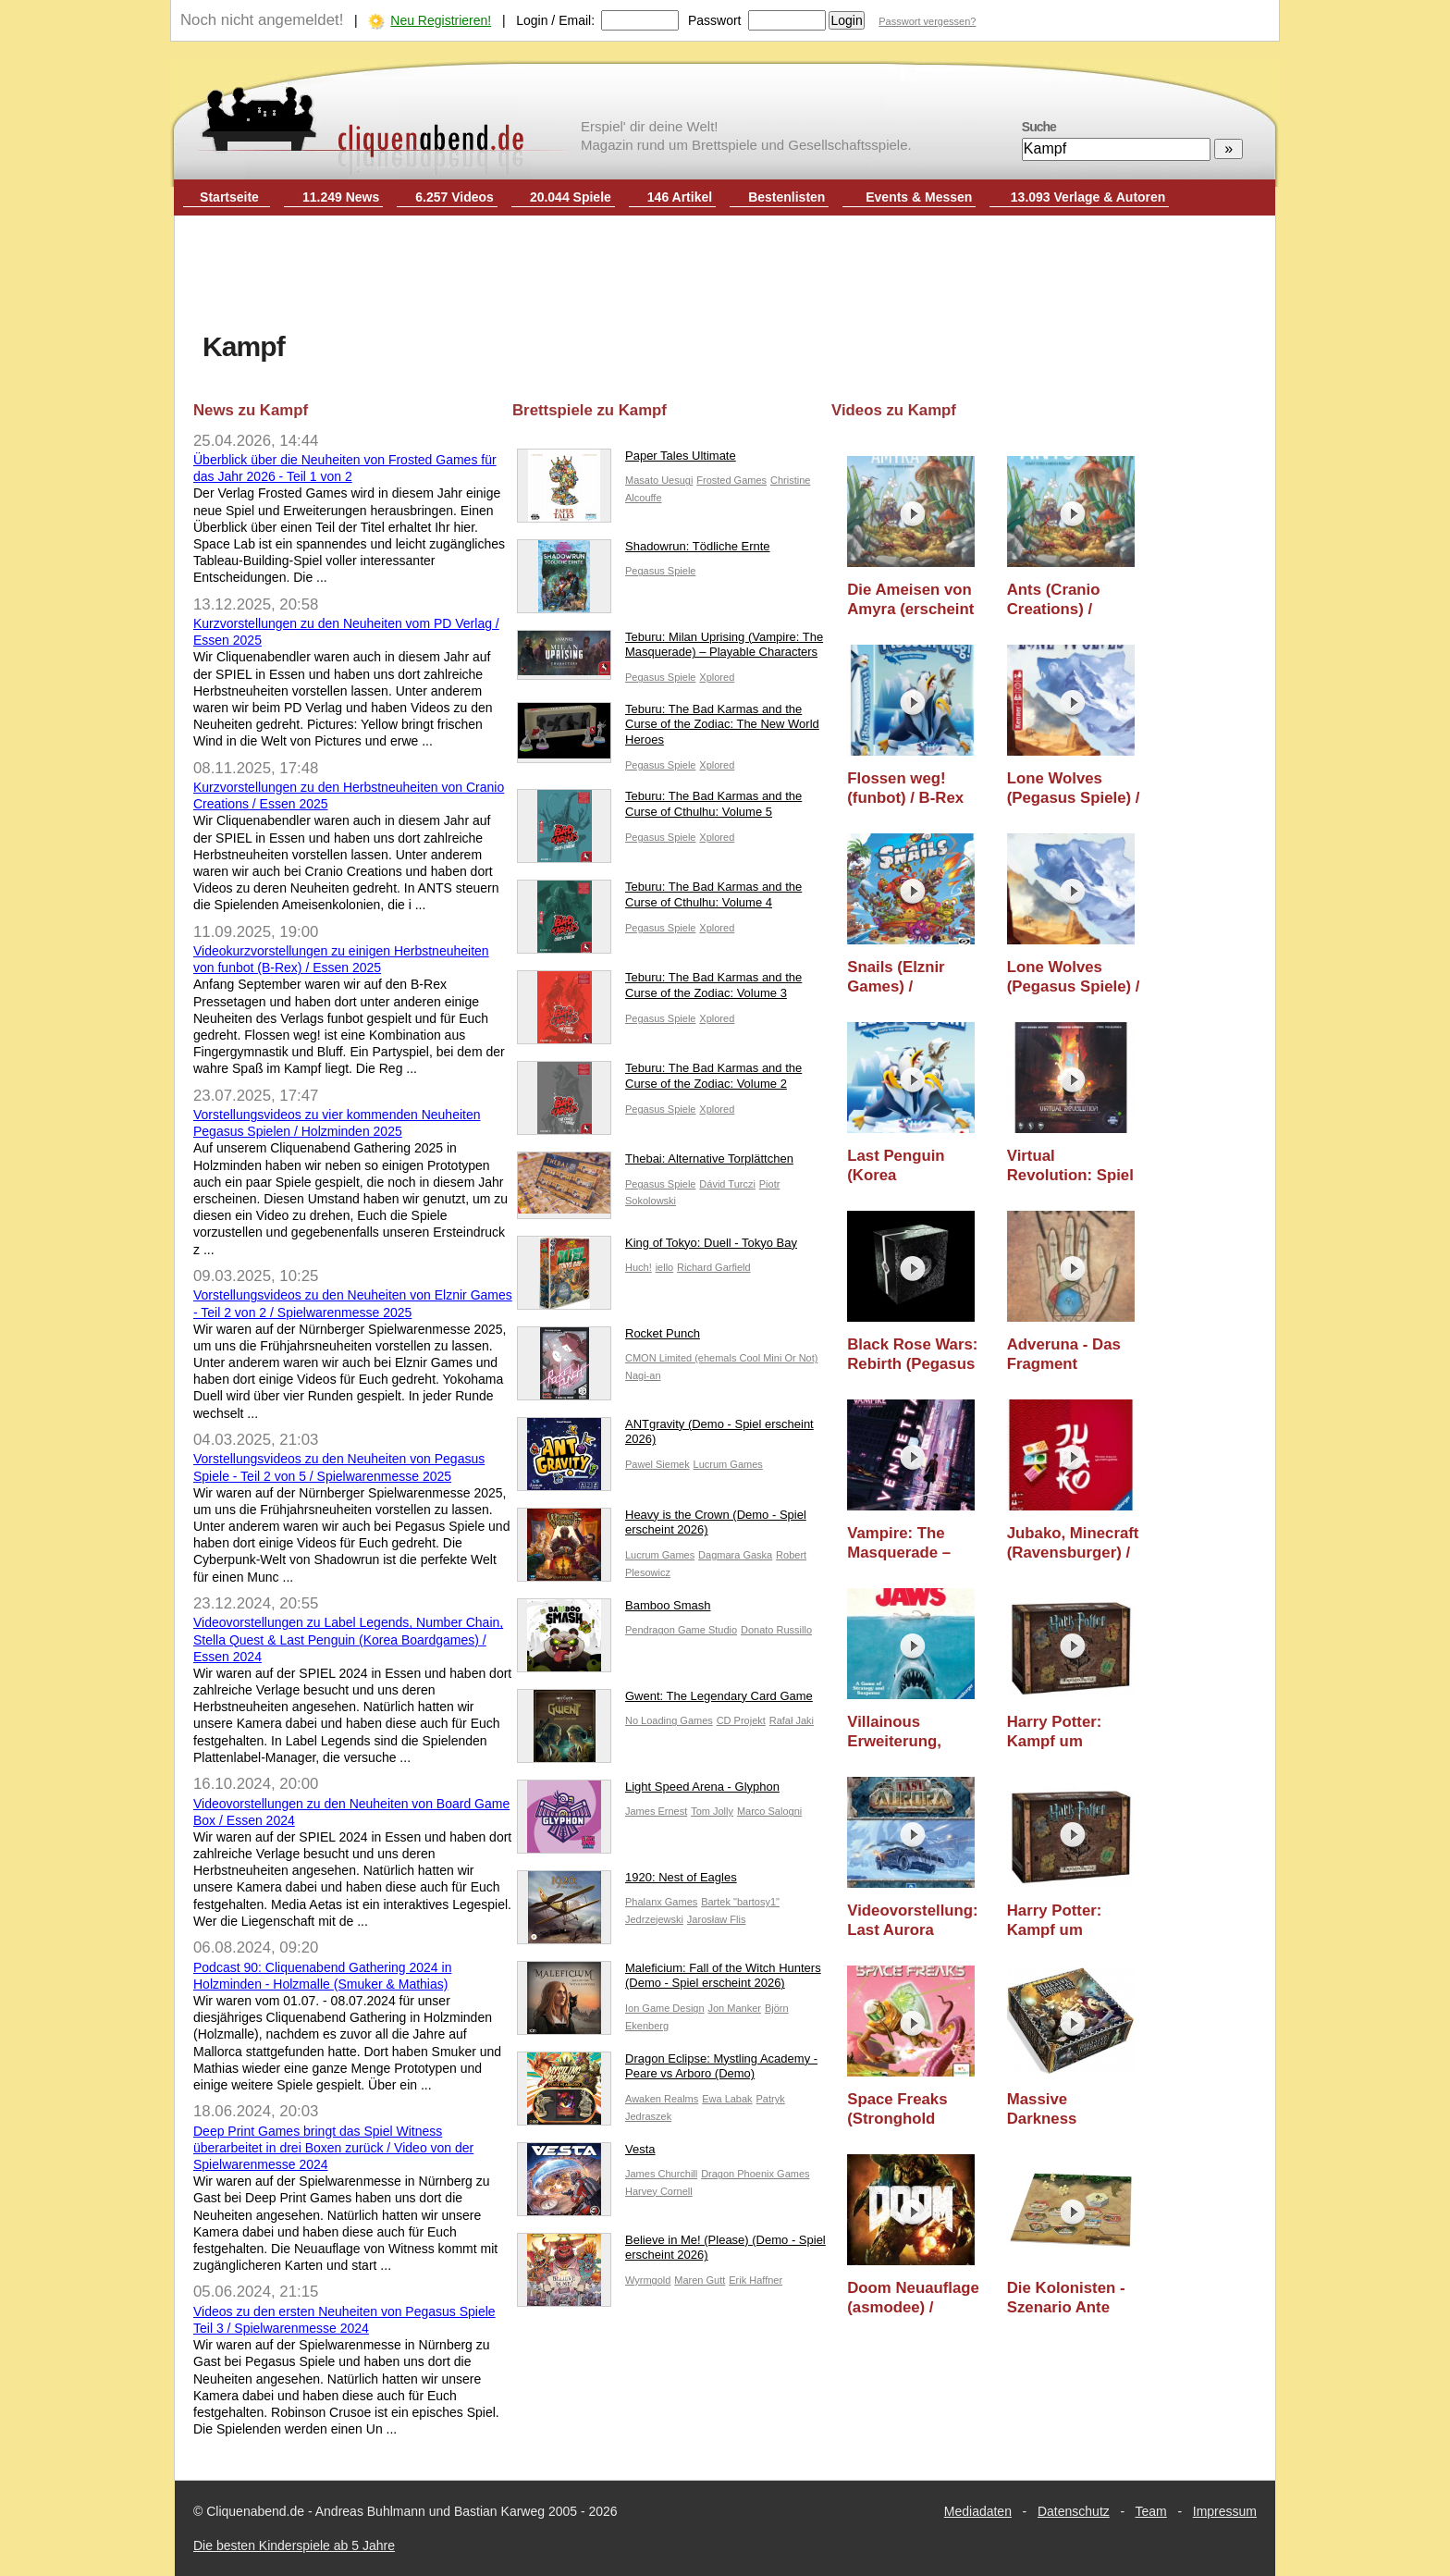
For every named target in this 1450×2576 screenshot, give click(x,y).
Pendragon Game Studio (681, 1629)
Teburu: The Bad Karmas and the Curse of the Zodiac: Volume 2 (659, 1080)
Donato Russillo (776, 1629)
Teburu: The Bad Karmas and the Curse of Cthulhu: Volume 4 (659, 899)
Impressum (1225, 2511)
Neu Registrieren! (440, 20)
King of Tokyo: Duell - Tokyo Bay (657, 1247)
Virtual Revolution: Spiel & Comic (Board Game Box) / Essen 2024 (1070, 1166)
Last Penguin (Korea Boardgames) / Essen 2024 (901, 1166)
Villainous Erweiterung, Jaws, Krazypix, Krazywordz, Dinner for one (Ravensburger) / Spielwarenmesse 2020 (912, 1732)
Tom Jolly (712, 1811)
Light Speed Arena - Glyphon (648, 1791)
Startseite (229, 197)
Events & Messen (919, 197)
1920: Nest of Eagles (627, 1881)
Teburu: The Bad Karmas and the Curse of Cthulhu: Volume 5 (659, 808)
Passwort (715, 20)
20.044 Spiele (570, 197)
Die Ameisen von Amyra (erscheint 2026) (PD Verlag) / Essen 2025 (910, 600)
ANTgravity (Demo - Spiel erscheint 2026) (665, 1436)
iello (665, 1267)
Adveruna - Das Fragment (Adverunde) (1064, 1355)
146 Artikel (679, 197)
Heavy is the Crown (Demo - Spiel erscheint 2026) (661, 1527)
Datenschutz (1074, 2511)
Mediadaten (978, 2511)
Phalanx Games (661, 1901)
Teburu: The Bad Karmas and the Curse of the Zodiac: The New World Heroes (668, 729)
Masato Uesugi (659, 480)
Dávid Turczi (727, 1183)
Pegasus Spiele (660, 570)
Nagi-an (643, 1375)
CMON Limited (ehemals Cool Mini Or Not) (721, 1357)
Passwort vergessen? (927, 21)
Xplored (716, 677)
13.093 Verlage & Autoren (1088, 197)
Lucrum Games (728, 1464)
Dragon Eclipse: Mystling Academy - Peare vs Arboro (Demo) (667, 2071)
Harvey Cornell (659, 2191)
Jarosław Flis (716, 1919)
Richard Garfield (713, 1267)
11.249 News (340, 197)
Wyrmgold (647, 2280)
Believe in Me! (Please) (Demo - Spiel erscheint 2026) (671, 2252)
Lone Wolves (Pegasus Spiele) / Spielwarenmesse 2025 (1073, 977)
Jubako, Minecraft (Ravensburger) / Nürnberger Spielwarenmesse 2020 (1073, 1543)
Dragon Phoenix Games (755, 2173)
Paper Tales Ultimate (626, 460)
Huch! (638, 1267)
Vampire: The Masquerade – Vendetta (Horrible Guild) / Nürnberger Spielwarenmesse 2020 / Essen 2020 (914, 1543)
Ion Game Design (665, 2008)
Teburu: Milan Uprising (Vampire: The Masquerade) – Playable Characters (670, 649)
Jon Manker (734, 2008)
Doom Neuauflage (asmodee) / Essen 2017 (913, 2298)
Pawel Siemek (657, 1464)
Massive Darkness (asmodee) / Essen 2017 (1050, 2109)
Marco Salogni (769, 1811)
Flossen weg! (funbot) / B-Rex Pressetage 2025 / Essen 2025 (912, 788)
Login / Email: (555, 20)
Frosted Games (731, 480)
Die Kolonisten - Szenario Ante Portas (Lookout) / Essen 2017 (1073, 2298)
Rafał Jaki (791, 1720)
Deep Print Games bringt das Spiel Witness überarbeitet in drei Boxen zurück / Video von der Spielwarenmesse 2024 (333, 2148)
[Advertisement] (725, 275)
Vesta (586, 2153)
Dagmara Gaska (735, 1554)
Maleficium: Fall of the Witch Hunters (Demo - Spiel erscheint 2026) (669, 1980)
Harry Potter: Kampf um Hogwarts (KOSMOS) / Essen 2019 (1054, 1732)
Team (1151, 2511)
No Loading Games (669, 1720)
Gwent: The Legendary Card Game (665, 1700)
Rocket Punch (608, 1338)
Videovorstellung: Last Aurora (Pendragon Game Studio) (914, 1921)
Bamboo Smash (614, 1609)
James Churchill (661, 2173)
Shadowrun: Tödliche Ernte (643, 550)
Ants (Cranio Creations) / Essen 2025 (1053, 600)
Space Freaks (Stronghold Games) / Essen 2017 (905, 2109)
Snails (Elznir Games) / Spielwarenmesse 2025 (912, 977)
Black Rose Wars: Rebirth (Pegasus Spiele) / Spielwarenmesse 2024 (912, 1355)
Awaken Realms (661, 2098)
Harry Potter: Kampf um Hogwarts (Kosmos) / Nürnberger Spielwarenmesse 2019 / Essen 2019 (1073, 1921)
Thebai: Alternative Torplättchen (655, 1163)
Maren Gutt (699, 2280)
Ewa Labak (727, 2098)
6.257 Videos (454, 197)
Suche (1039, 126)
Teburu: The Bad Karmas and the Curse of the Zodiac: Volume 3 (659, 989)
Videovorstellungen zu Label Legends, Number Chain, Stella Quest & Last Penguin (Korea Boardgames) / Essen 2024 (348, 1639)
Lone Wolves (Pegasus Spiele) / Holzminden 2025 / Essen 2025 (1073, 788)
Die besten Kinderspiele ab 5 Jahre (294, 2545)
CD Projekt (741, 1720)
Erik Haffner (755, 2280)
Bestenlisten (786, 197)
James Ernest (656, 1811)
